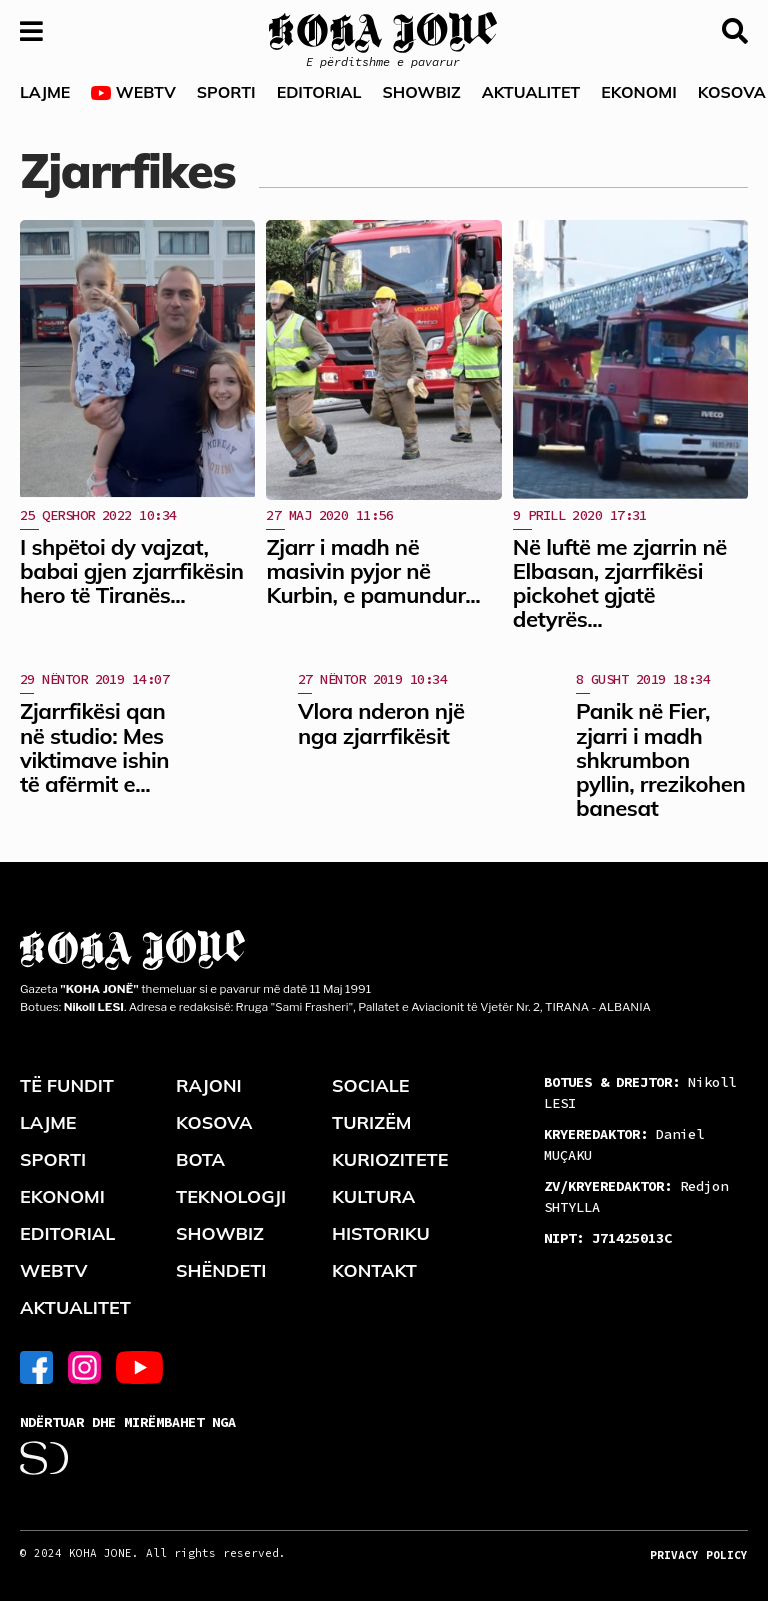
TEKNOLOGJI (231, 1196)
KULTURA (373, 1196)
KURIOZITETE (390, 1159)
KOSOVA (214, 1122)
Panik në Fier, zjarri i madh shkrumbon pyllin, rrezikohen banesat (660, 759)
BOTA (200, 1159)
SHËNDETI (221, 1270)
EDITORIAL (319, 92)
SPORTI (226, 92)
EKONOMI (638, 92)
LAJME (45, 92)
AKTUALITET (531, 92)
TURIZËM (372, 1122)
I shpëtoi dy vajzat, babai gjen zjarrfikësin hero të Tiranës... (132, 571)
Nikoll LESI (640, 1092)
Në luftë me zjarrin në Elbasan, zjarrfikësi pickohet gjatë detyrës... (620, 583)
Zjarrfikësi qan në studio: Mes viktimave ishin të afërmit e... (94, 747)
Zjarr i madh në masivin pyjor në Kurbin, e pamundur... (373, 571)
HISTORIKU (381, 1233)
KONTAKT (374, 1270)
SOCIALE (371, 1085)
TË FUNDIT (67, 1085)
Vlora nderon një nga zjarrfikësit (381, 723)
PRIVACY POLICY (699, 1555)
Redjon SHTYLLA (636, 1196)
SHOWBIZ (421, 92)
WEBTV (133, 92)
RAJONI (209, 1085)
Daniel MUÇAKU (624, 1144)
